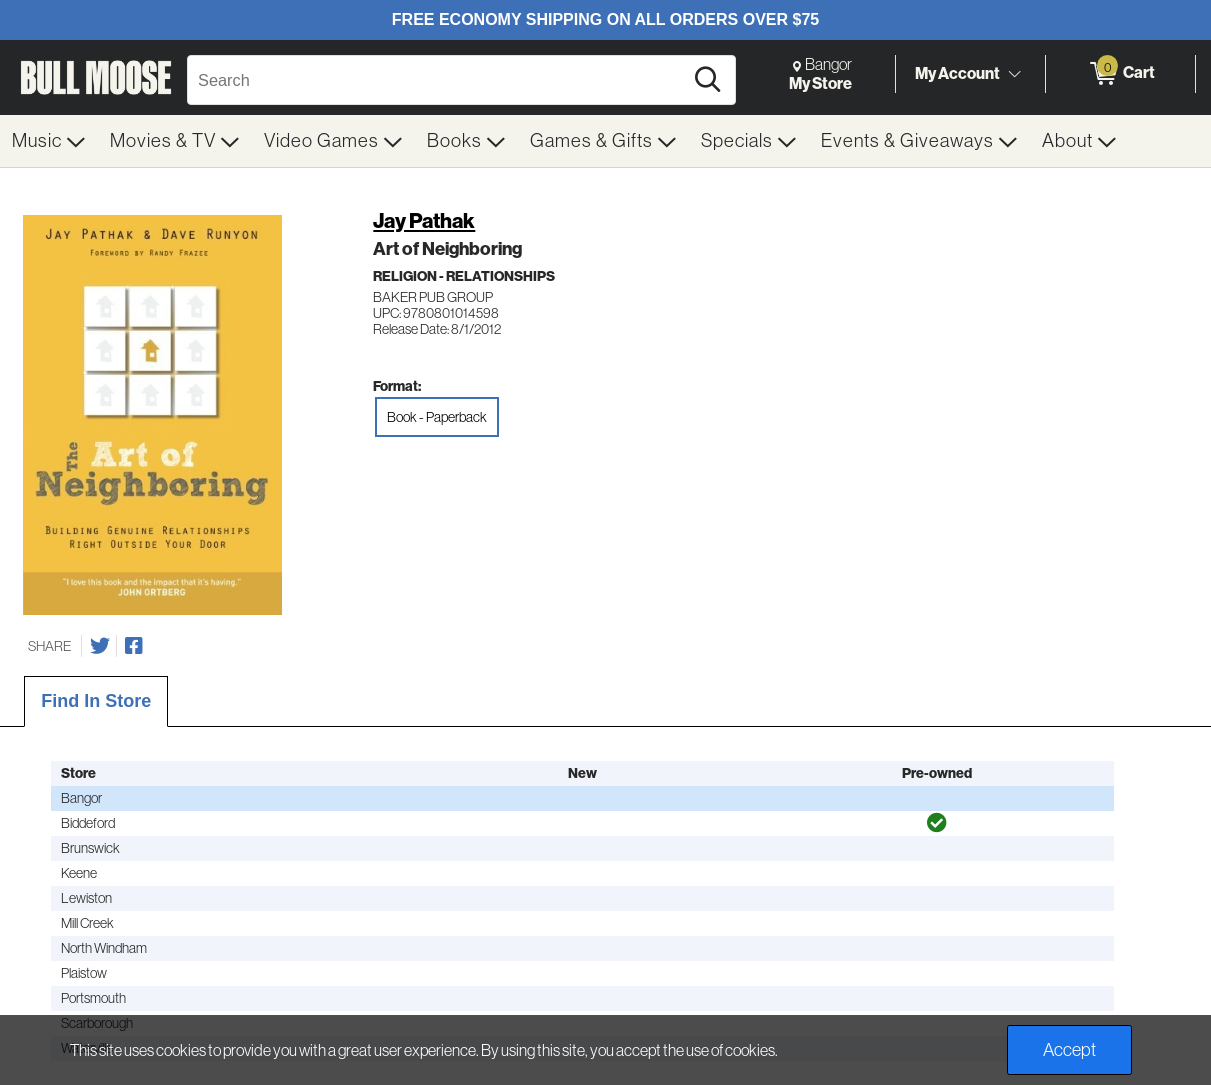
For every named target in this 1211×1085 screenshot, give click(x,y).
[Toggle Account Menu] (1014, 75)
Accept (1069, 1050)
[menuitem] (49, 141)
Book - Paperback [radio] (437, 417)
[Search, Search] (438, 80)
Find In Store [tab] (96, 701)
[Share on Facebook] (134, 646)
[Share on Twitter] (100, 646)
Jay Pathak (424, 220)
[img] (937, 823)
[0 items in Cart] (1120, 74)
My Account (957, 73)
